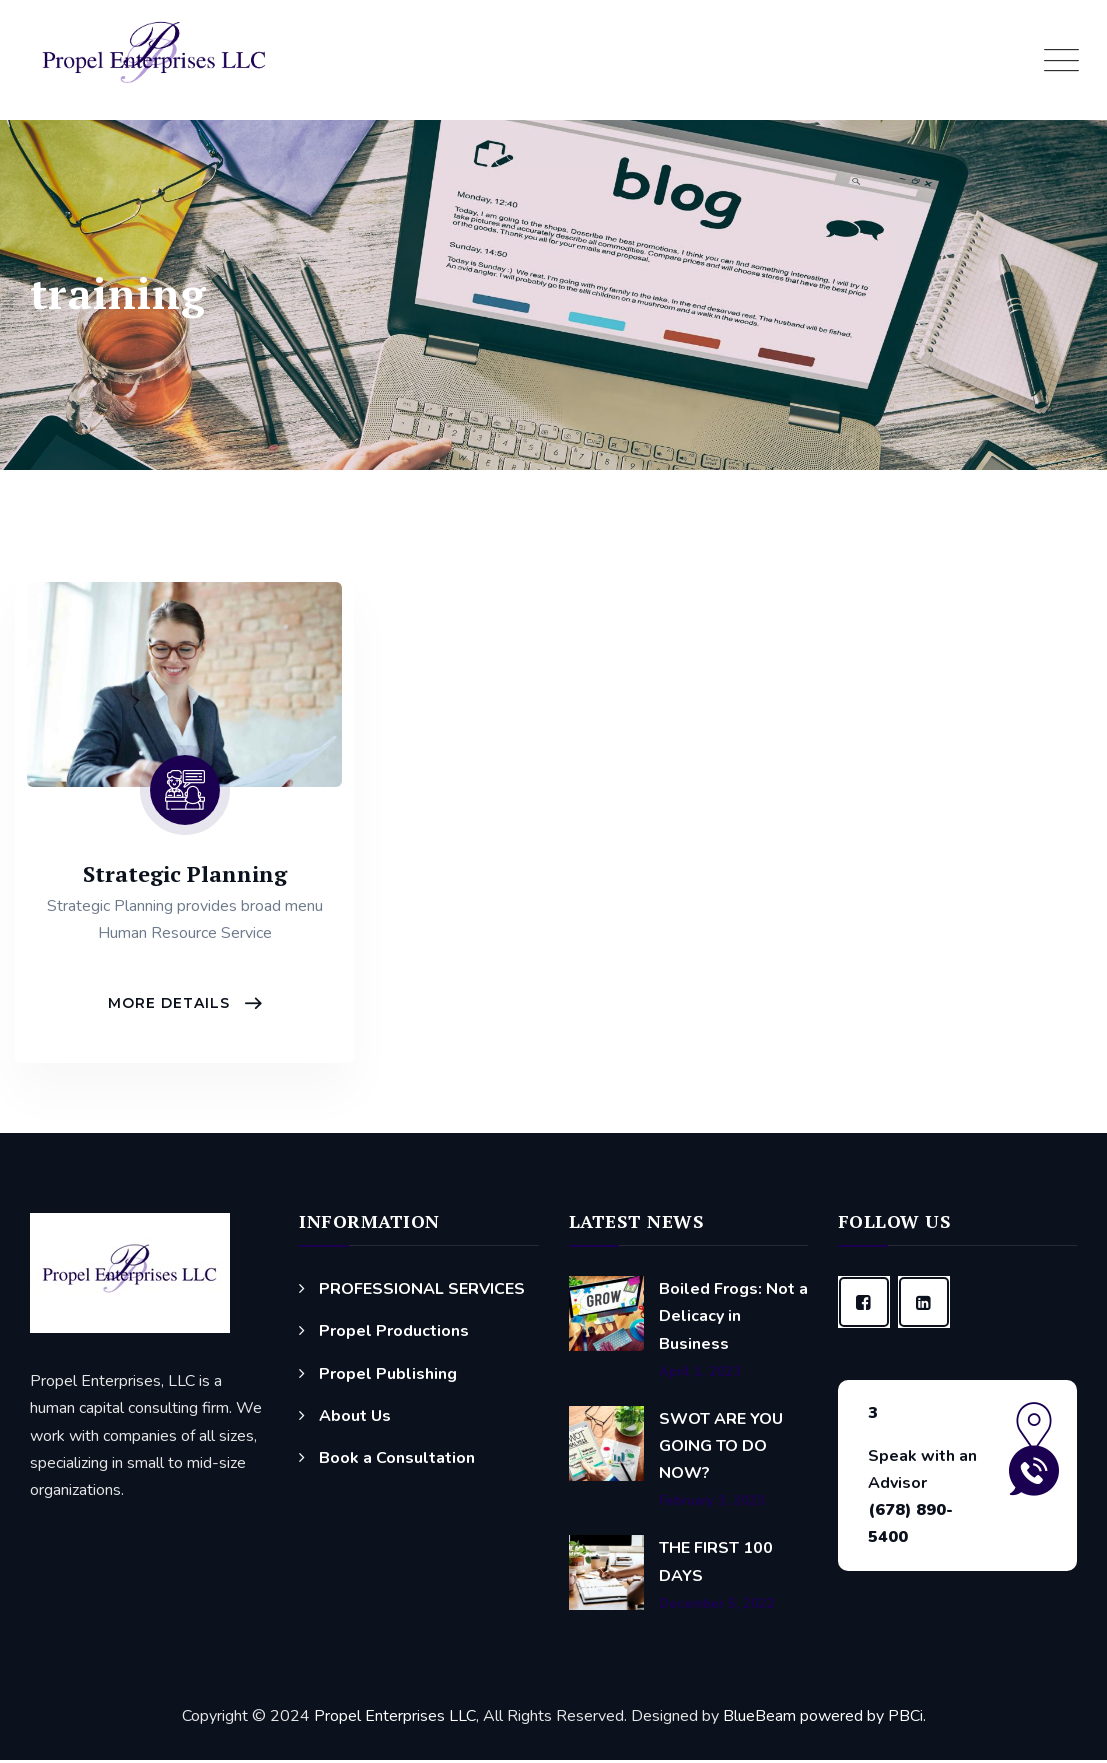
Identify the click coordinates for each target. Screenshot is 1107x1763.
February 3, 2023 (712, 1504)
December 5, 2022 (717, 1606)
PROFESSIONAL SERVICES (422, 1292)
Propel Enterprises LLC (395, 1718)
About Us (355, 1418)
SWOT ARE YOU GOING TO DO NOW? (721, 1448)
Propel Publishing (388, 1376)
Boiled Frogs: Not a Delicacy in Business (733, 1319)
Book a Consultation (397, 1461)
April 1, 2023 (700, 1374)
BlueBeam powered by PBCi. (822, 1718)
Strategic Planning (185, 873)
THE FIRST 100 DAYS (716, 1564)
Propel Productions (394, 1334)
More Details (171, 1005)
